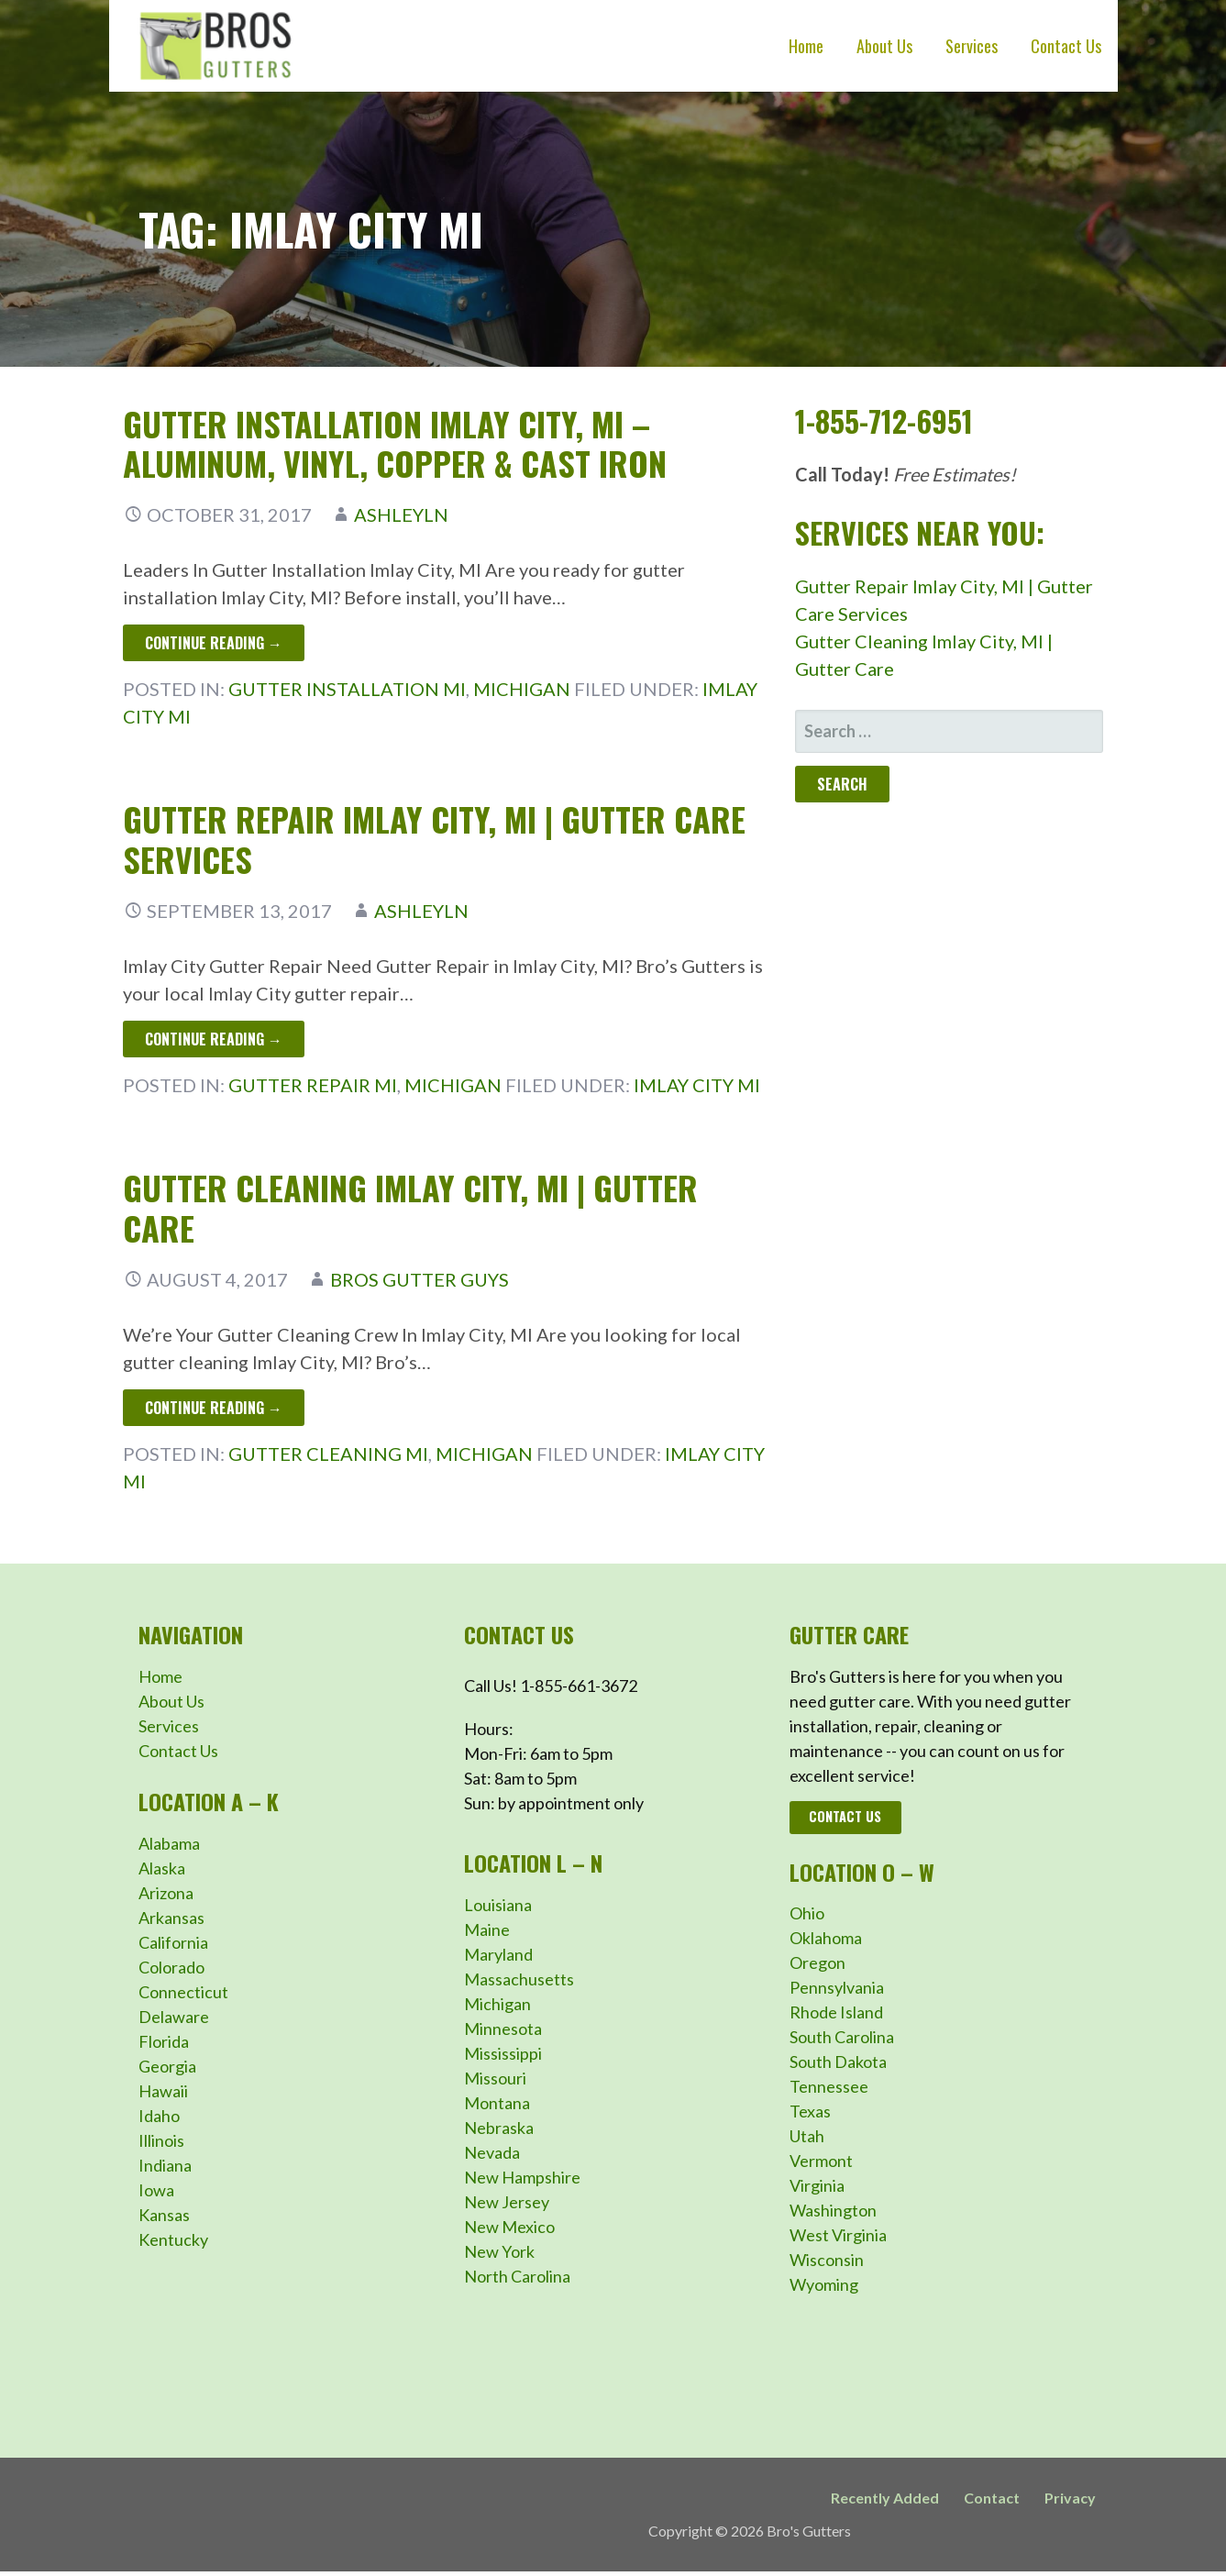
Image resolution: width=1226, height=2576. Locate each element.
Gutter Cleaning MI (328, 1454)
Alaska (161, 1868)
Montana (497, 2103)
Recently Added (885, 2497)
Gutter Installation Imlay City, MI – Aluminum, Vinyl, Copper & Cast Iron (395, 443)
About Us (884, 46)
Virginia (817, 2185)
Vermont (821, 2160)
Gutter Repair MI (312, 1085)
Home (806, 46)
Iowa (156, 2190)
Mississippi (503, 2053)
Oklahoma (826, 1938)
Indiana (165, 2165)
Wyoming (824, 2284)
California (173, 1942)
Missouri (495, 2078)
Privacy (1070, 2497)
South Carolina (842, 2037)
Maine (487, 1929)
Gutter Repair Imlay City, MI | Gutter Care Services (434, 838)
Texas (810, 2111)
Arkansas (171, 1917)
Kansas (164, 2215)
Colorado (171, 1967)
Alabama (169, 1843)
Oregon (817, 1962)
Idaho (159, 2116)
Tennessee (829, 2086)
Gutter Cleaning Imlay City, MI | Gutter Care (410, 1207)
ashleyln (401, 514)
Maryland (498, 1954)
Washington (833, 2210)
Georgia (167, 2066)
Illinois (161, 2140)
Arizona (165, 1893)
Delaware (173, 2017)
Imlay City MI (697, 1085)
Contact (992, 2497)
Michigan (521, 689)
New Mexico (509, 2227)
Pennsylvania (837, 1987)
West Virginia (838, 2235)
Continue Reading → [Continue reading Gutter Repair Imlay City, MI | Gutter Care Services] (213, 1039)
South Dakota (838, 2061)
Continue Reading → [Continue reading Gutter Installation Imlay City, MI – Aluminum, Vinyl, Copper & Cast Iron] (213, 643)
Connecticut (183, 1992)
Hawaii (163, 2091)
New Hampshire (522, 2177)
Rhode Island (836, 2012)
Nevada (492, 2152)
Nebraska (499, 2127)
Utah (807, 2136)
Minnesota (503, 2028)
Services (971, 46)
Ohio (807, 1913)
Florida (163, 2041)
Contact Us (1066, 46)
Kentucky (173, 2239)
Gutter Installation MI (347, 689)
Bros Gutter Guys (419, 1279)
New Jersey (506, 2202)
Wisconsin (827, 2260)
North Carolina (517, 2276)
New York (499, 2251)
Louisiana (498, 1905)
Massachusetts (519, 1979)
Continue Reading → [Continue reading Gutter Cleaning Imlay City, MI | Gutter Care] (213, 1408)
